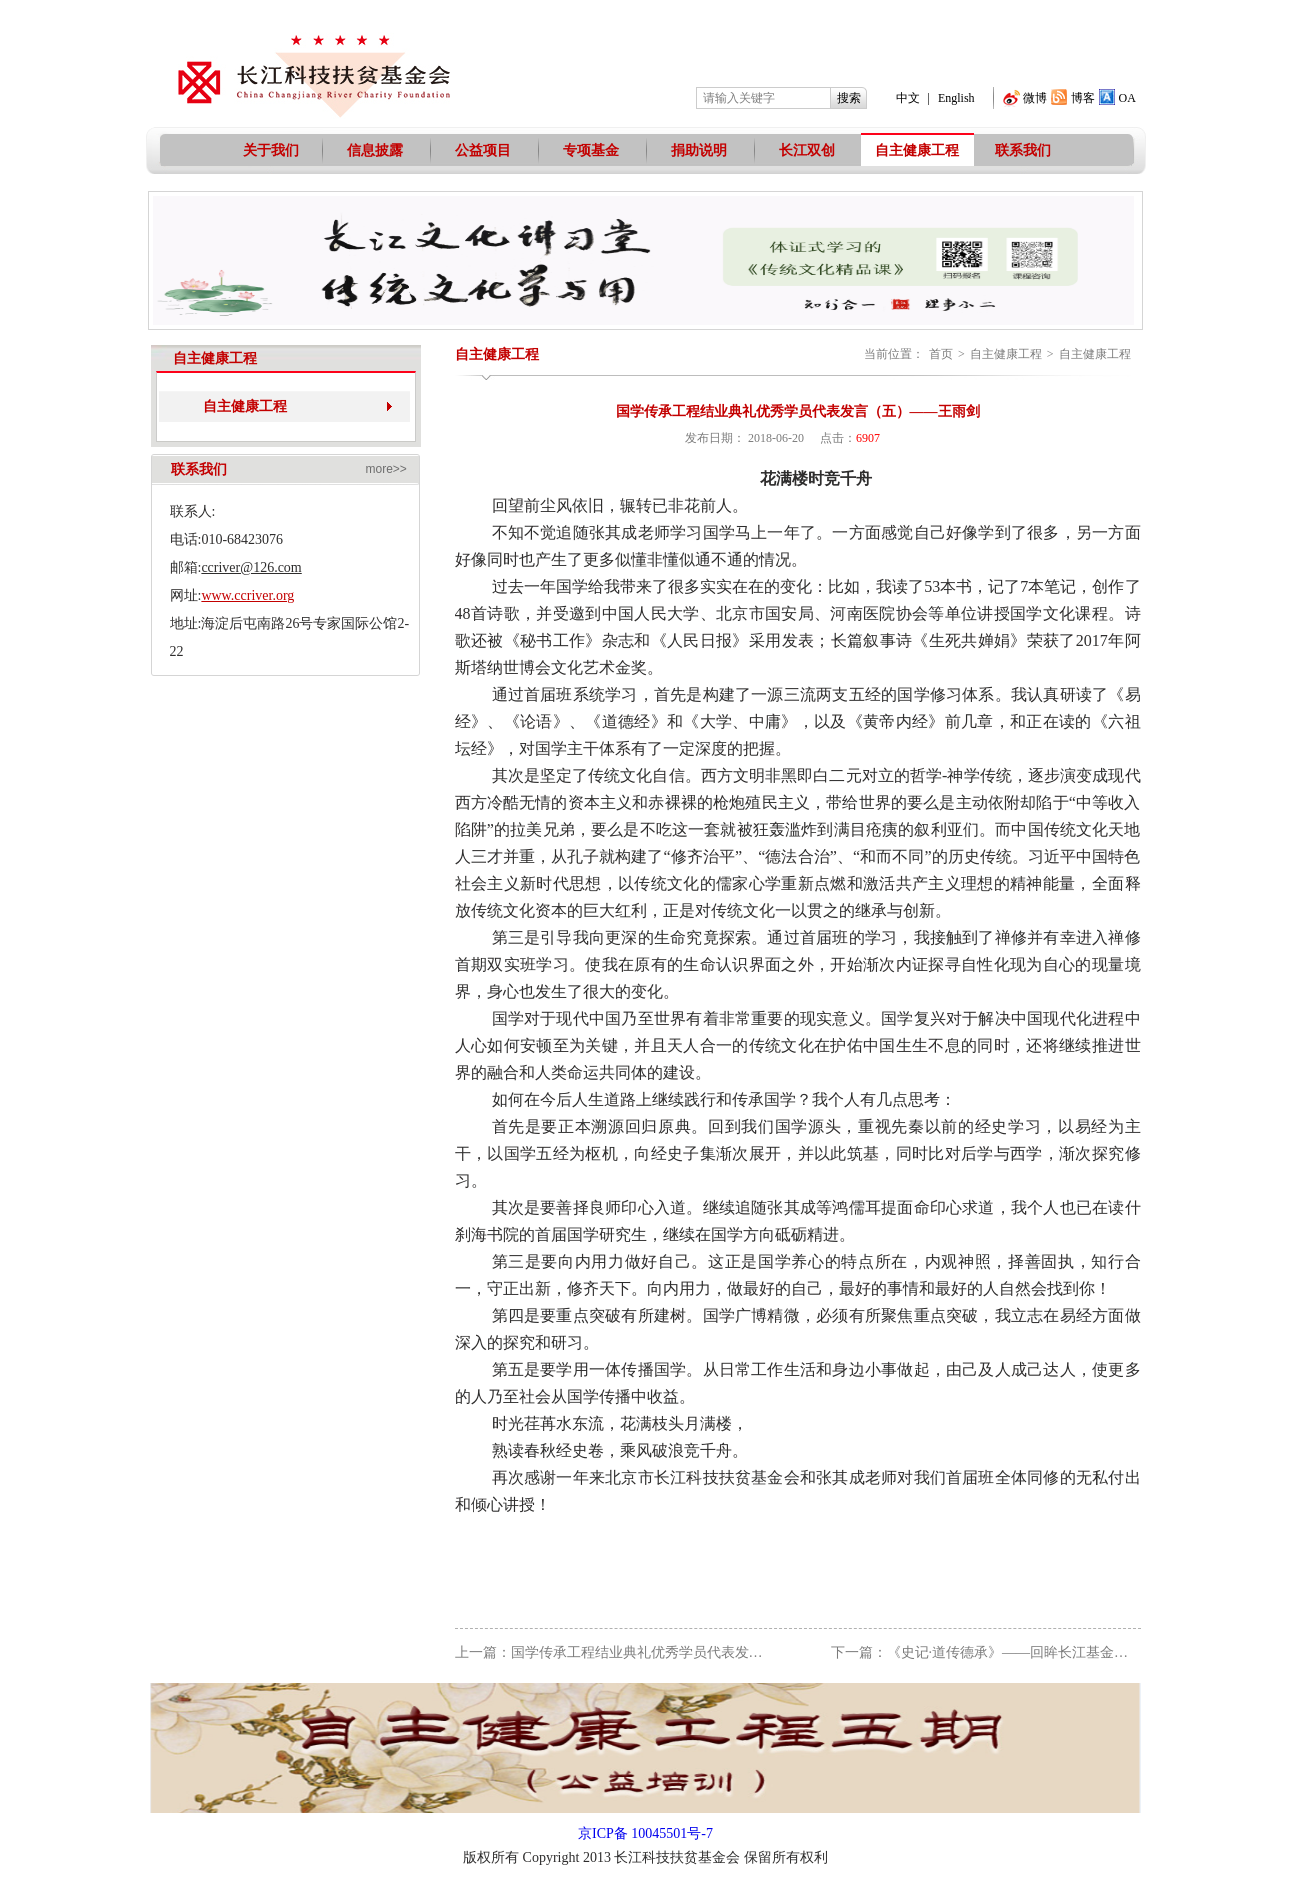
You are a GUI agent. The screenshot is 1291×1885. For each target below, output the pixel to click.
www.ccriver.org (247, 595)
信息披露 (375, 150)
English (956, 98)
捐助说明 (699, 150)
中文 (908, 98)
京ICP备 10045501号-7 (645, 1833)
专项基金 (591, 150)
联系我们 (1023, 150)
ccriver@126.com (251, 567)
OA (1127, 98)
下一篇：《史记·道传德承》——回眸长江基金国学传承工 (1008, 1652)
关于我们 (271, 150)
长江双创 (807, 150)
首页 (941, 354)
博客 (1083, 98)
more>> (386, 469)
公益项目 (483, 150)
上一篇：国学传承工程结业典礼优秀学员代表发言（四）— (637, 1652)
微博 (1035, 98)
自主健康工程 (917, 150)
